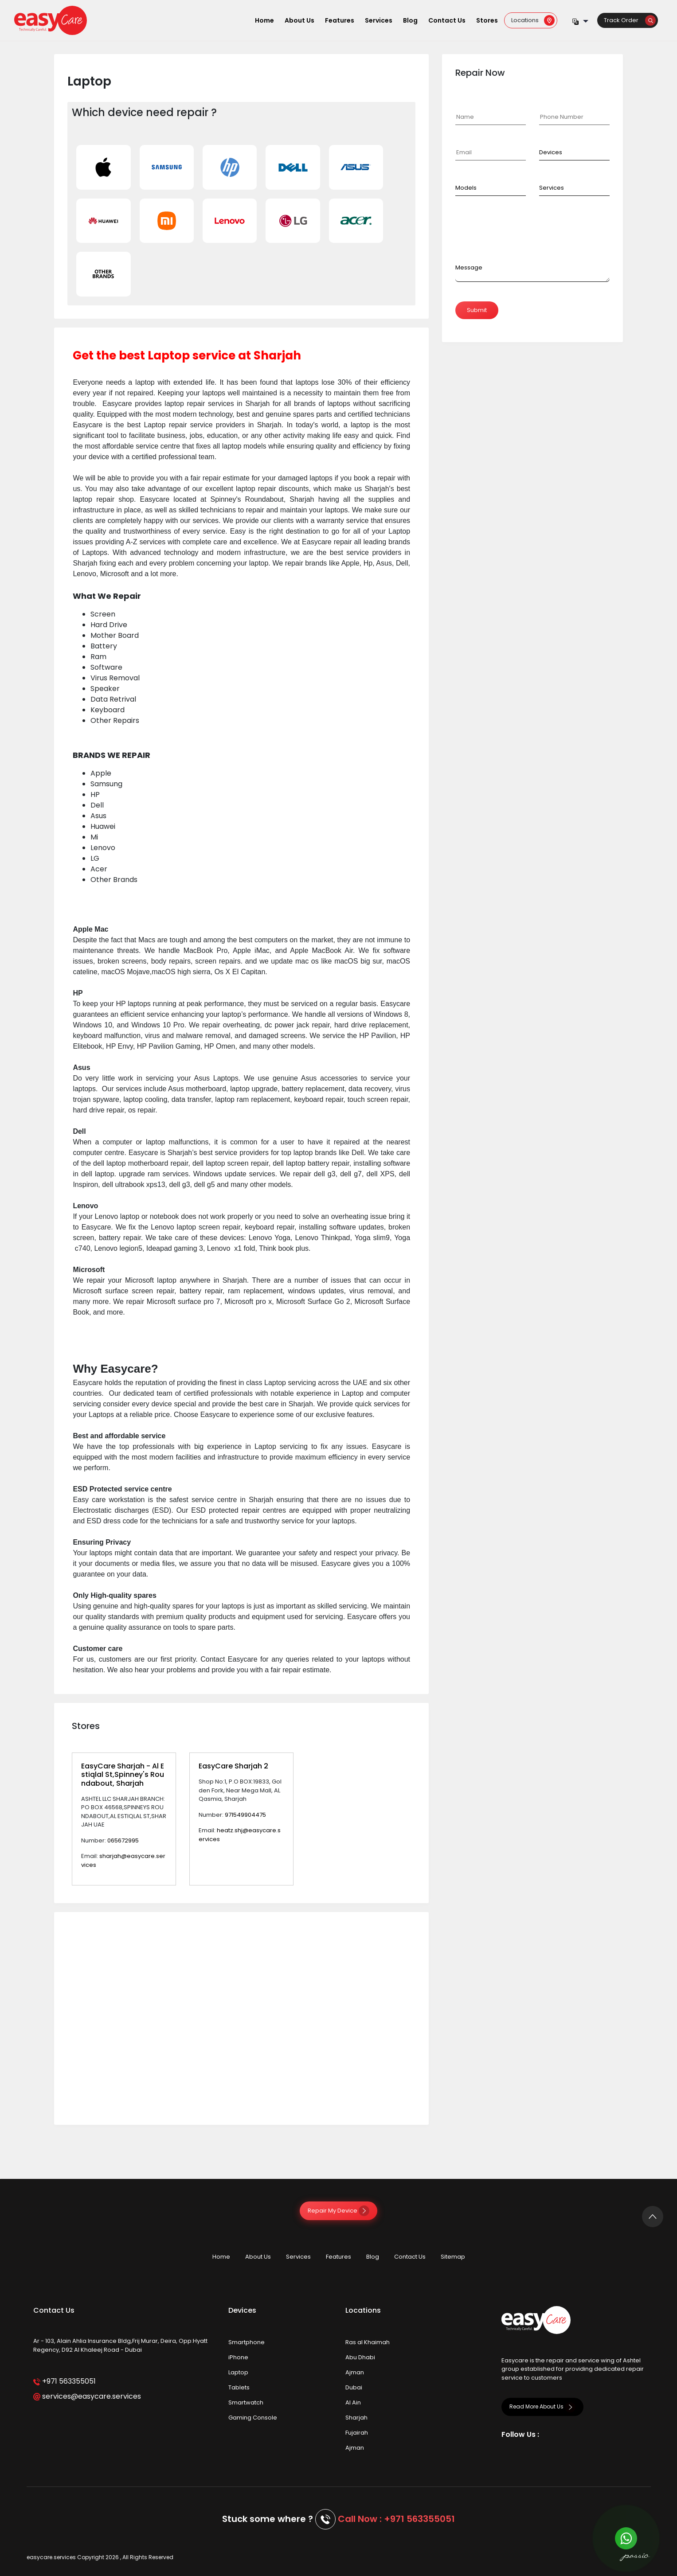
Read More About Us (542, 2406)
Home (264, 20)
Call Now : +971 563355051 (396, 2519)
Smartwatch (245, 2402)
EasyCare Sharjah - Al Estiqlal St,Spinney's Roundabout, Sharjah (122, 1774)
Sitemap (453, 2256)
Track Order (630, 20)
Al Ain (353, 2402)
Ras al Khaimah (367, 2342)
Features (339, 20)
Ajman (354, 2372)
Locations (533, 20)
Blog (410, 20)
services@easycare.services (87, 2396)
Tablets (239, 2387)
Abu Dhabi (360, 2357)
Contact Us (447, 20)
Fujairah (356, 2432)
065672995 (123, 1840)
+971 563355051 (64, 2381)
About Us (299, 20)
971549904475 (245, 1815)
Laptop (238, 2372)
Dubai (353, 2387)
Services (378, 20)
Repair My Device (338, 2210)
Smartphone (246, 2342)
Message (468, 267)
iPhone (238, 2357)
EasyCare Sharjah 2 (233, 1766)
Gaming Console (252, 2417)
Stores (487, 20)
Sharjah (356, 2417)
